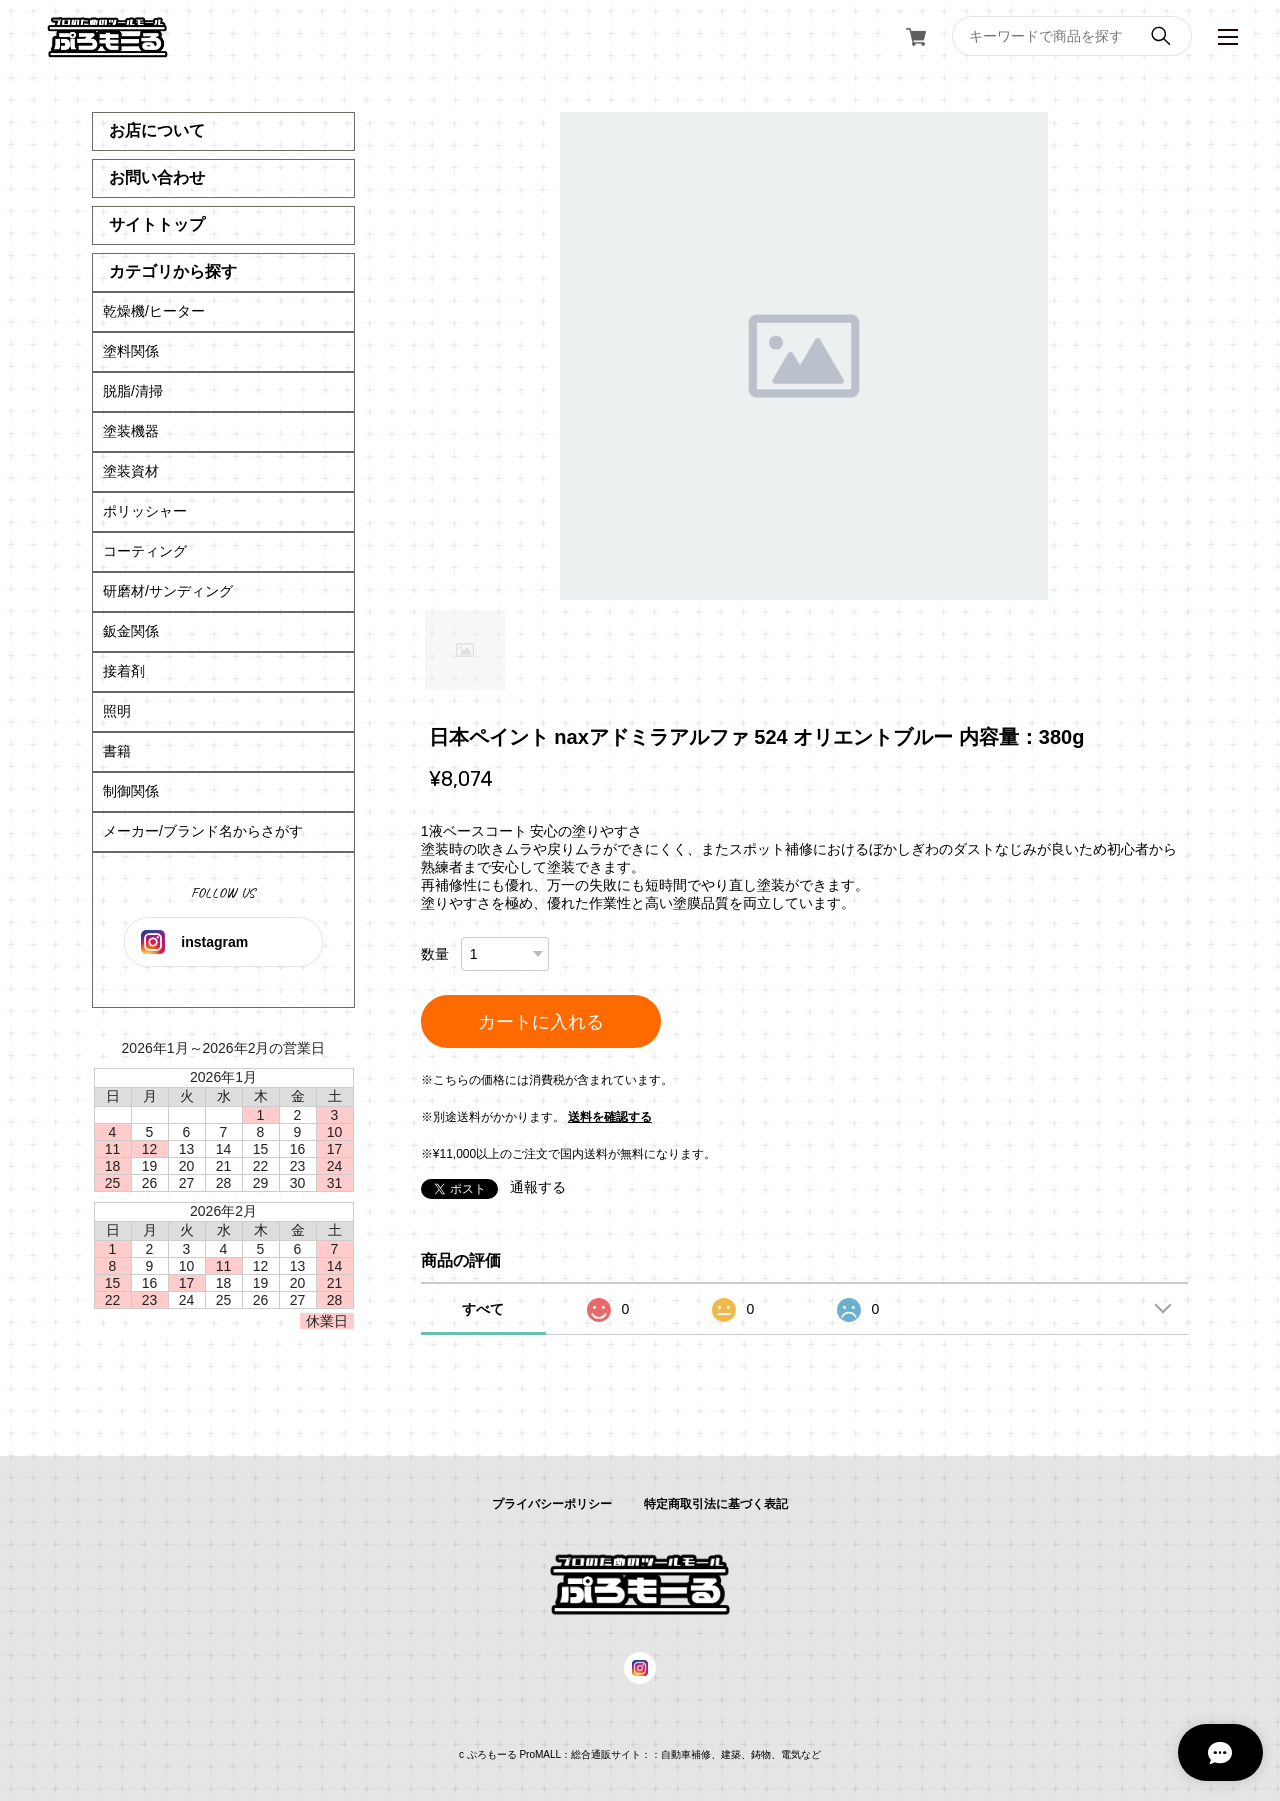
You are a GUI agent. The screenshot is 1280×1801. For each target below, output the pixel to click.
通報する (538, 1187)
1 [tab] (465, 650)
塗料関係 (131, 351)
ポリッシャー (145, 511)
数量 (435, 954)
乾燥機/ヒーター (154, 311)
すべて (483, 1309)
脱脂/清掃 (133, 391)
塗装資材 (131, 471)
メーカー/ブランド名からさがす (203, 831)
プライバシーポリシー (552, 1504)
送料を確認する (610, 1117)
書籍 (117, 751)
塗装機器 (131, 431)
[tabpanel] (804, 356)
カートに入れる (541, 1022)
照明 (117, 711)
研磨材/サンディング (168, 591)
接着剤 (124, 671)
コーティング (145, 551)
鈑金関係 (131, 631)
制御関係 (131, 791)
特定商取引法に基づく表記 (716, 1504)
